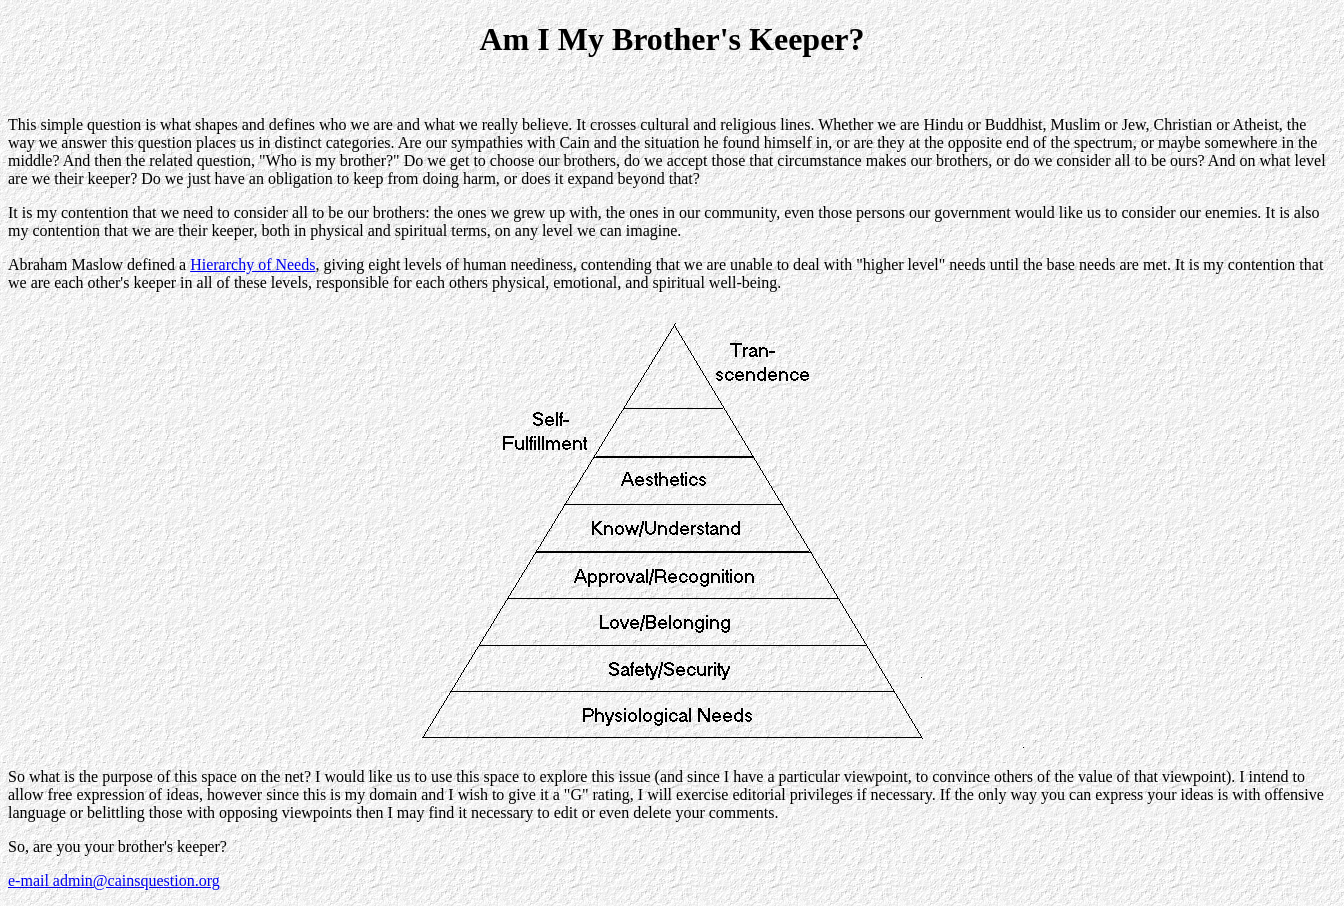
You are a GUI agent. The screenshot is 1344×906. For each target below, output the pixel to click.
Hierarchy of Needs (252, 264)
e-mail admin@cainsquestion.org (114, 880)
